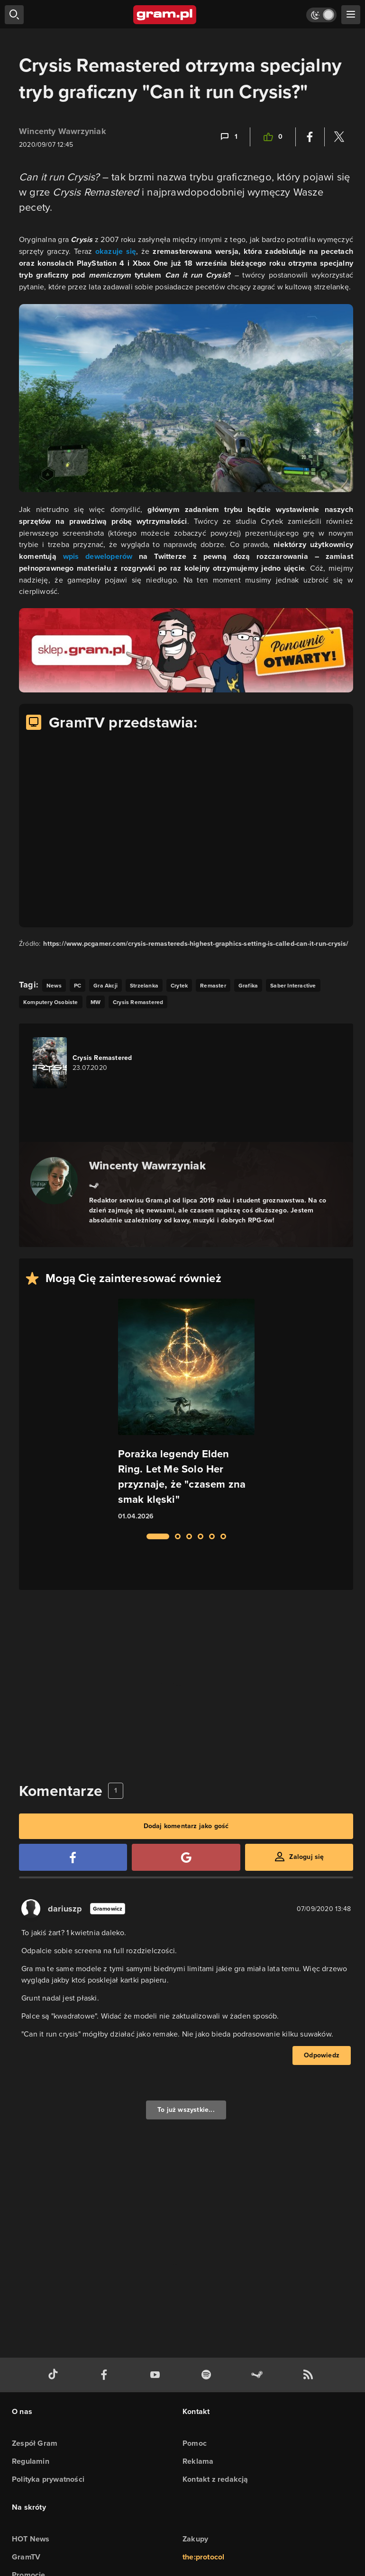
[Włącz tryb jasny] (321, 15)
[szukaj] (14, 14)
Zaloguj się (306, 1857)
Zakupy (195, 2538)
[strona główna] (165, 14)
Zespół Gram (34, 2443)
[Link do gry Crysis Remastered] (86, 1063)
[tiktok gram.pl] (55, 2375)
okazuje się (116, 251)
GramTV (26, 2556)
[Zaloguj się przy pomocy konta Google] (186, 1857)
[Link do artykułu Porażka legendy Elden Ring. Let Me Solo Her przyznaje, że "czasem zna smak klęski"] (186, 1410)
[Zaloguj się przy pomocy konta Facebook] (73, 1857)
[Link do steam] (94, 1185)
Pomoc (194, 2443)
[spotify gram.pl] (208, 2375)
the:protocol (203, 2556)
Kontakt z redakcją (215, 2479)
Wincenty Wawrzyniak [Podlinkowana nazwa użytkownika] (62, 131)
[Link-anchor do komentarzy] (228, 136)
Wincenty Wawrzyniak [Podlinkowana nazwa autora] (147, 1165)
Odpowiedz (321, 2055)
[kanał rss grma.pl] (310, 2375)
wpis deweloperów (98, 556)
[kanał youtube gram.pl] (156, 2375)
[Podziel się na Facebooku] (310, 136)
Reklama (197, 2461)
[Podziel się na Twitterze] (338, 136)
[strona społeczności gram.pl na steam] (258, 2375)
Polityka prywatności (48, 2479)
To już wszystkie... (186, 2110)
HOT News (31, 2538)
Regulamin (30, 2461)
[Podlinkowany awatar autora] (54, 1180)
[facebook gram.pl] (106, 2375)
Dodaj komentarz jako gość (186, 1826)
